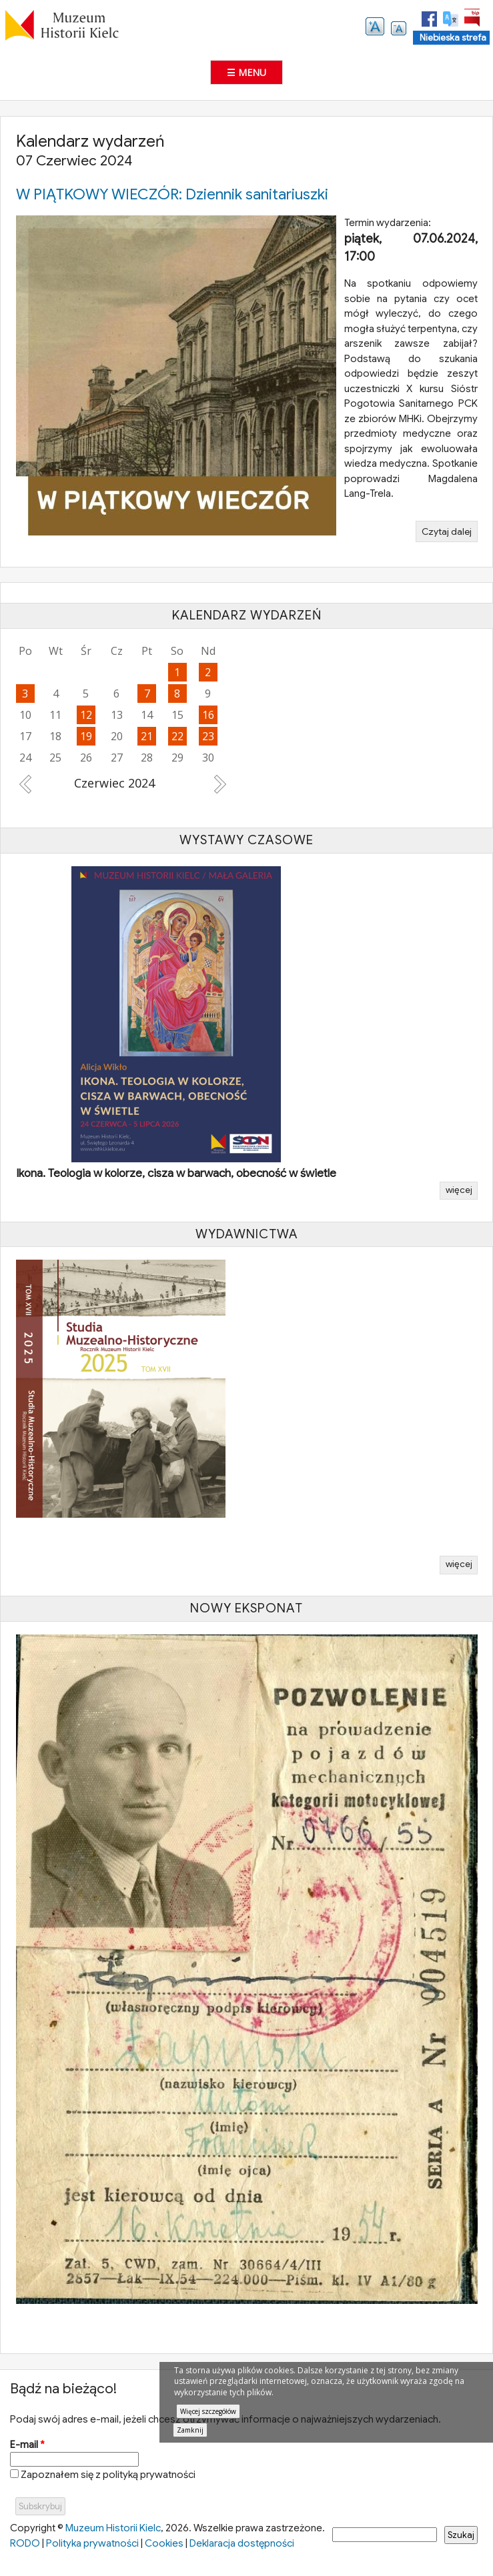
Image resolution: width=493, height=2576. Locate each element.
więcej (459, 1190)
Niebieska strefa (453, 37)
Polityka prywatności (92, 2543)
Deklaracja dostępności (241, 2543)
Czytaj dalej (450, 533)
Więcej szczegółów (208, 2411)
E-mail (27, 2445)
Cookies (164, 2543)
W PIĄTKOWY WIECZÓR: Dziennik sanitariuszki (172, 194)
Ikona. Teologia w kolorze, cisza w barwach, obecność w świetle (176, 1173)
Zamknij (190, 2430)
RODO (25, 2543)
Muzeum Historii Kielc (113, 2528)
